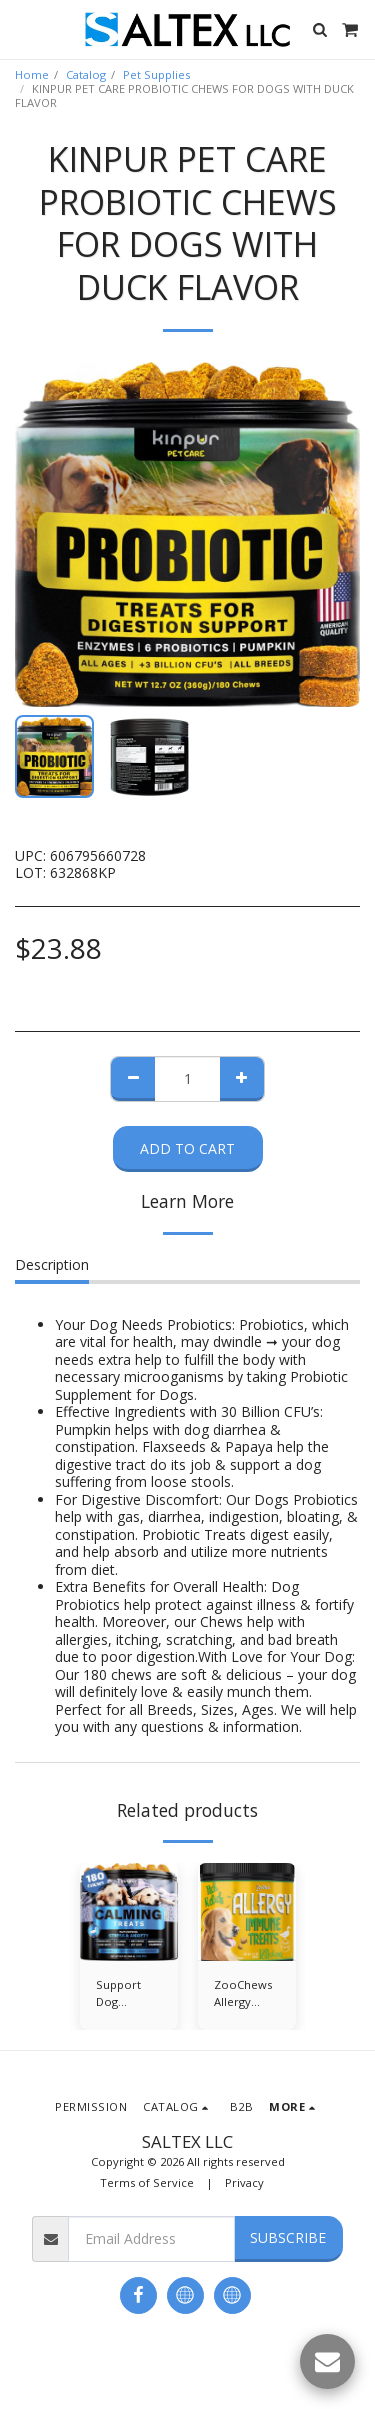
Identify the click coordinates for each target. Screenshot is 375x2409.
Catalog (86, 74)
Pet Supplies (156, 74)
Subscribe (288, 2237)
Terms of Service (147, 2182)
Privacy (244, 2182)
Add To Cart (187, 1148)
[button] (22, 28)
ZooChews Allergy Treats (243, 1994)
